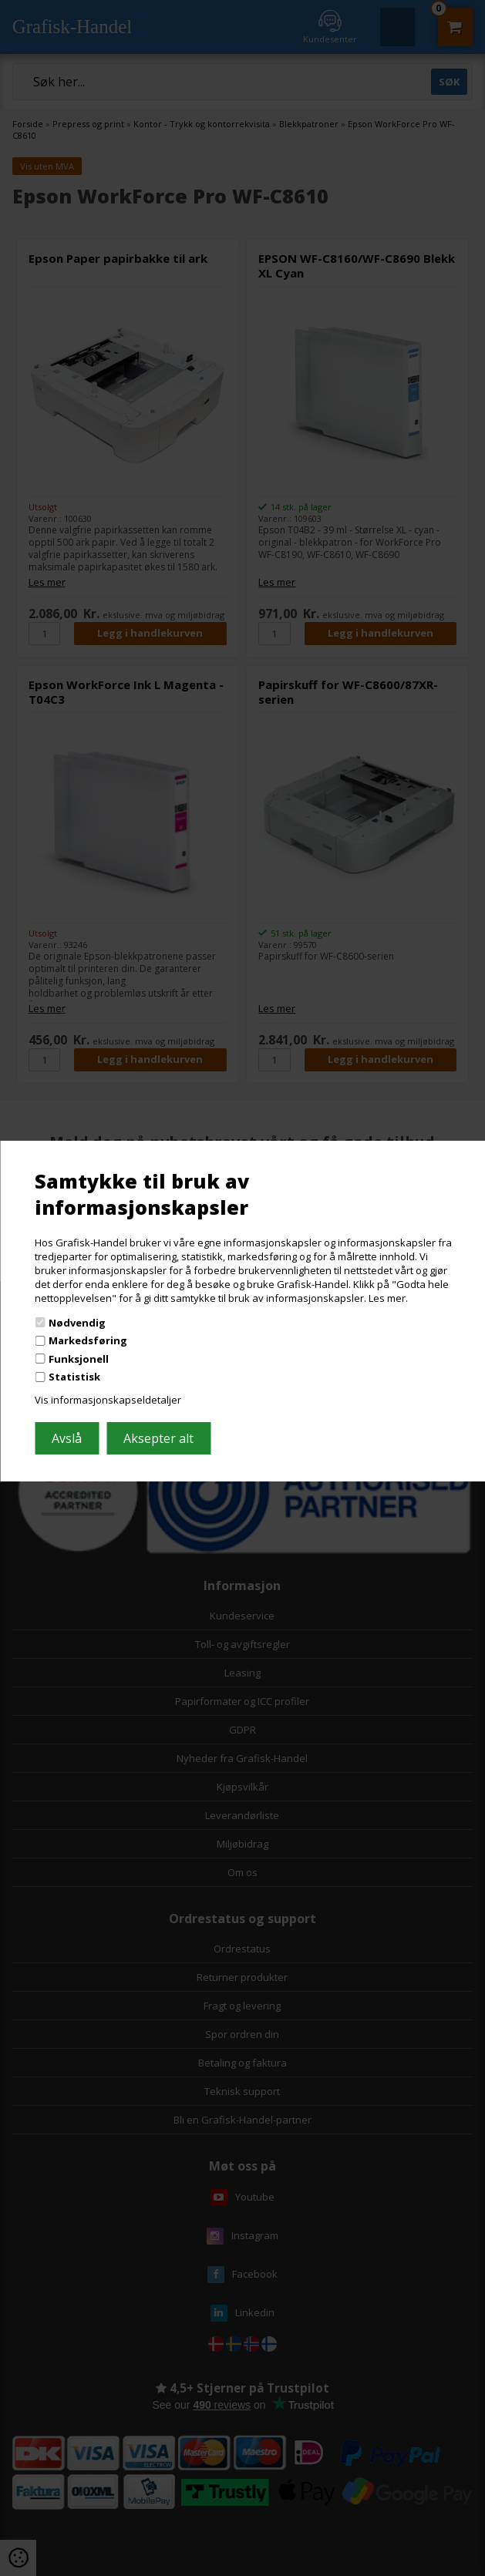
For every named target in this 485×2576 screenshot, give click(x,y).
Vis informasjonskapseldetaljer (108, 1400)
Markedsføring (88, 1340)
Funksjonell (79, 1359)
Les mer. (388, 1298)
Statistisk (74, 1377)
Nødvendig (77, 1322)
